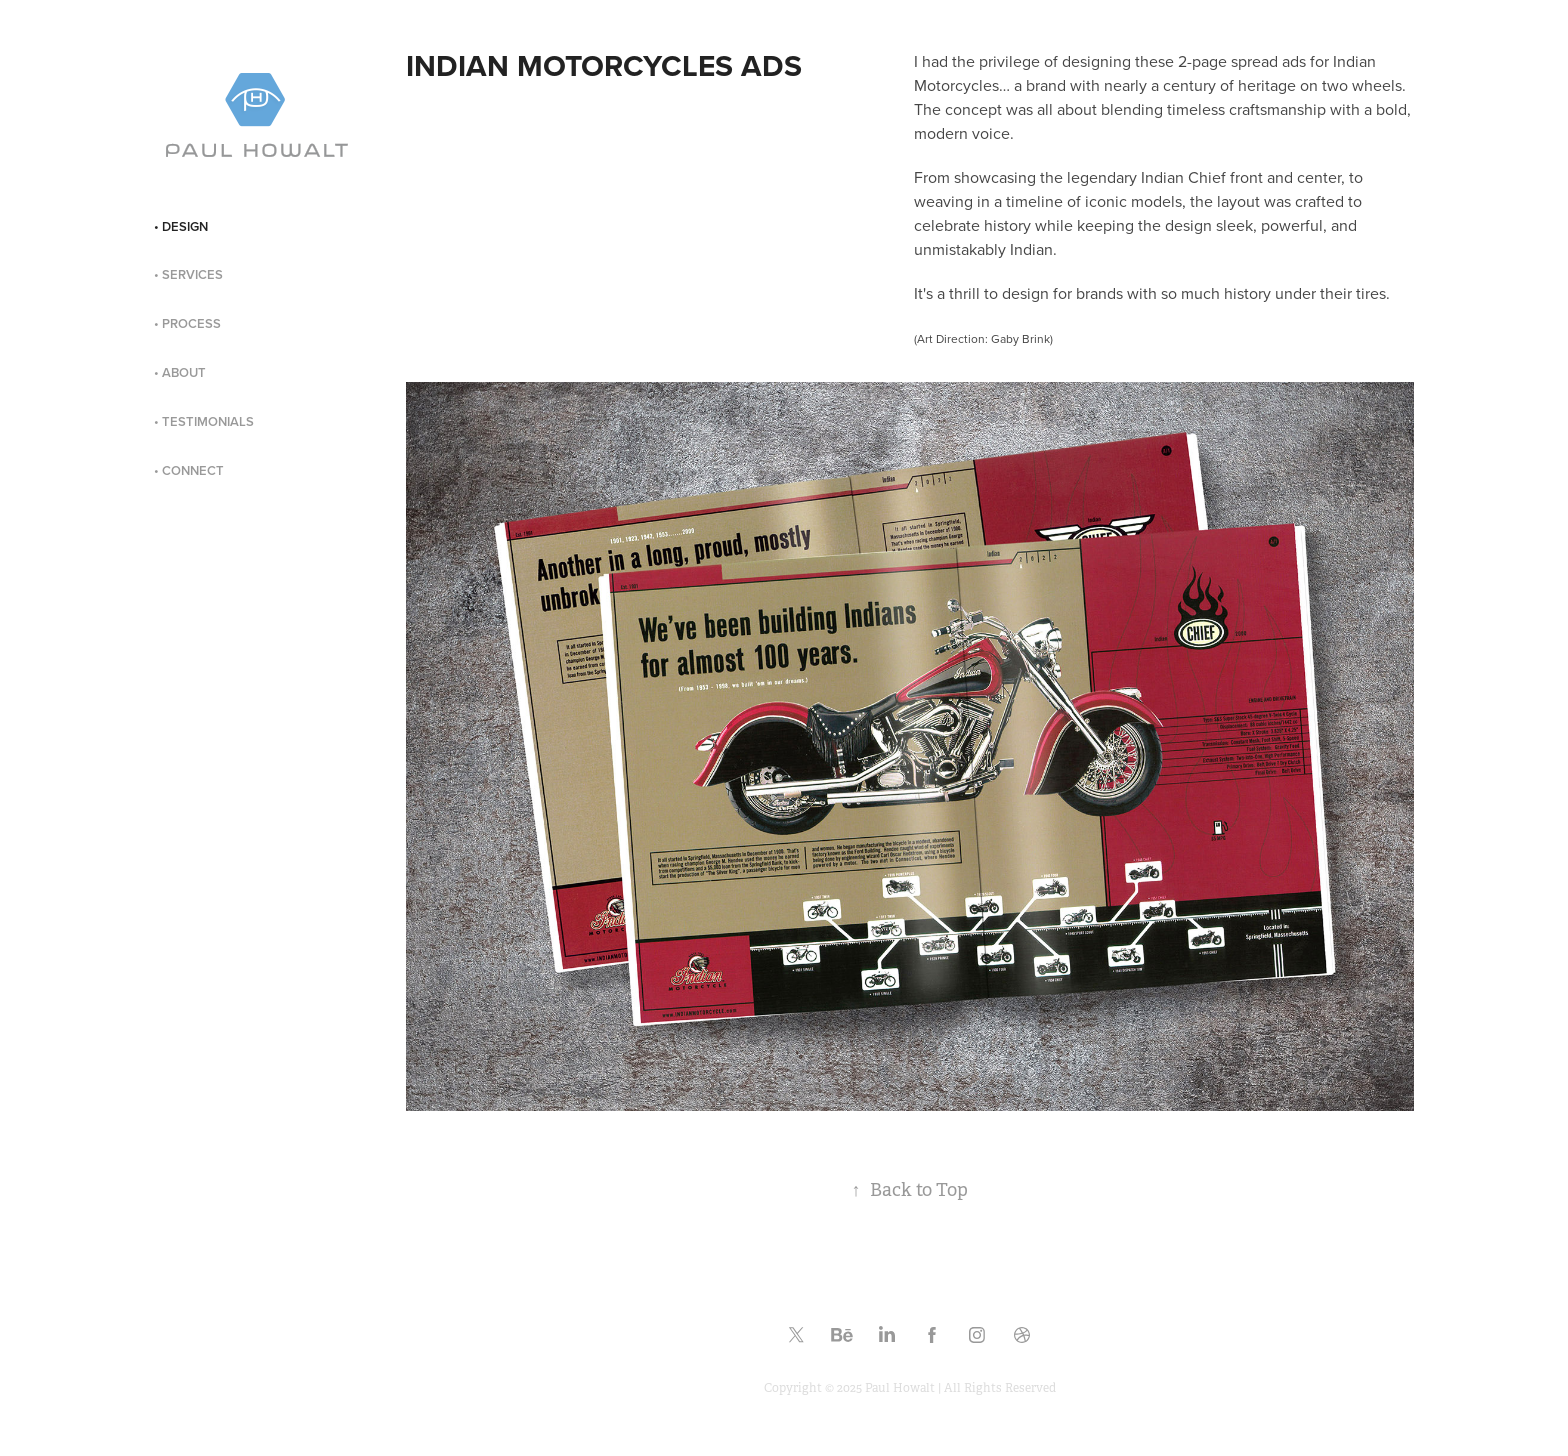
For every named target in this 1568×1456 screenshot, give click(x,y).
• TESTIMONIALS (204, 421)
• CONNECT (189, 470)
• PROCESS (187, 323)
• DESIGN (181, 226)
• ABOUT (180, 372)
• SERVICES (188, 274)
